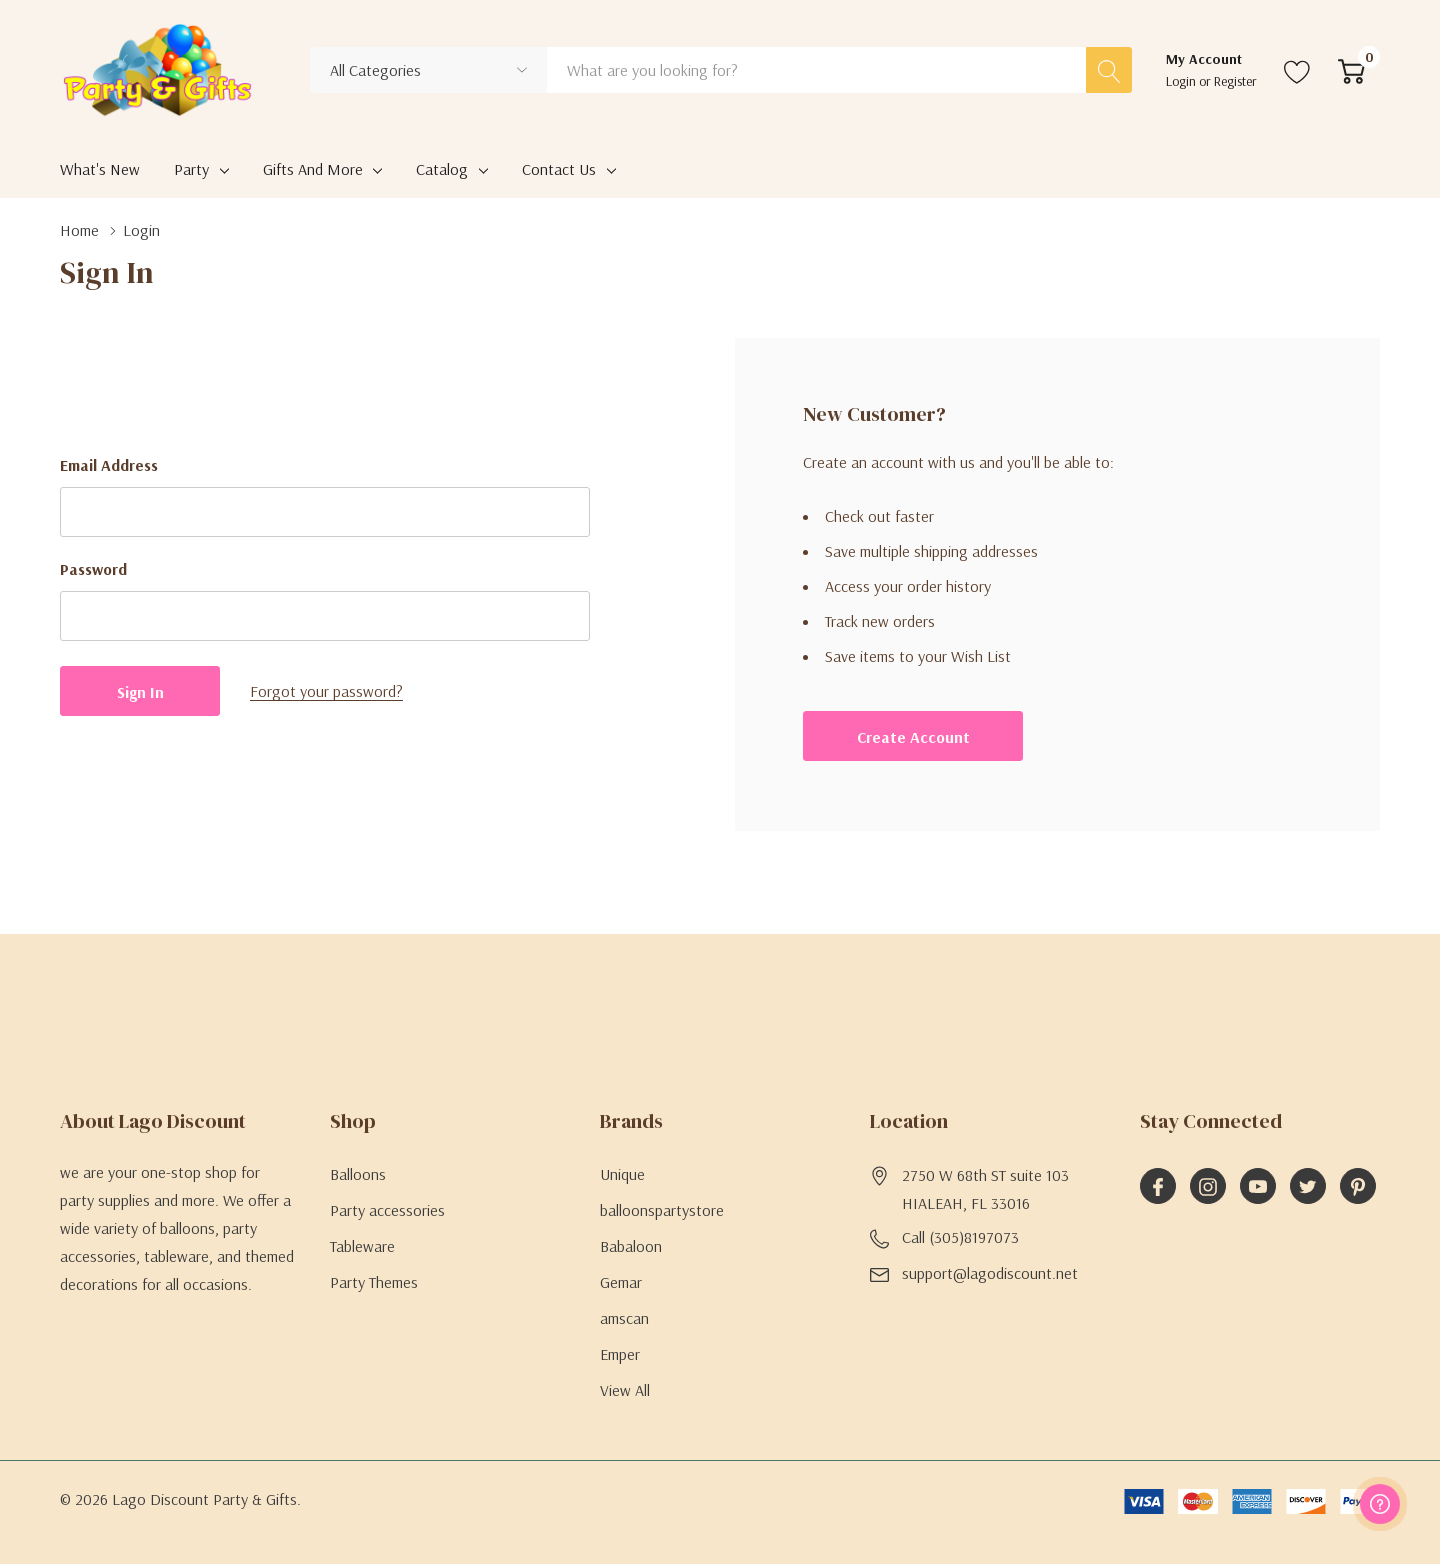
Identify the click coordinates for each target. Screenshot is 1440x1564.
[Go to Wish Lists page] (1297, 70)
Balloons (358, 1174)
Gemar (621, 1282)
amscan (624, 1318)
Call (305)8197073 (960, 1237)
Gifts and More (313, 169)
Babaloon (631, 1246)
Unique (622, 1174)
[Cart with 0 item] (1351, 70)
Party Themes (374, 1282)
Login (1182, 81)
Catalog (442, 169)
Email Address (109, 465)
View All (625, 1390)
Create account (913, 737)
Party (191, 169)
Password (93, 569)
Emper (620, 1354)
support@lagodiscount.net (990, 1273)
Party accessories (387, 1210)
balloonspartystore (662, 1210)
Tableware (362, 1246)
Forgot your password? (326, 691)
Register (1235, 81)
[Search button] (1109, 70)
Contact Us (559, 169)
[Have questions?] (1380, 1504)
